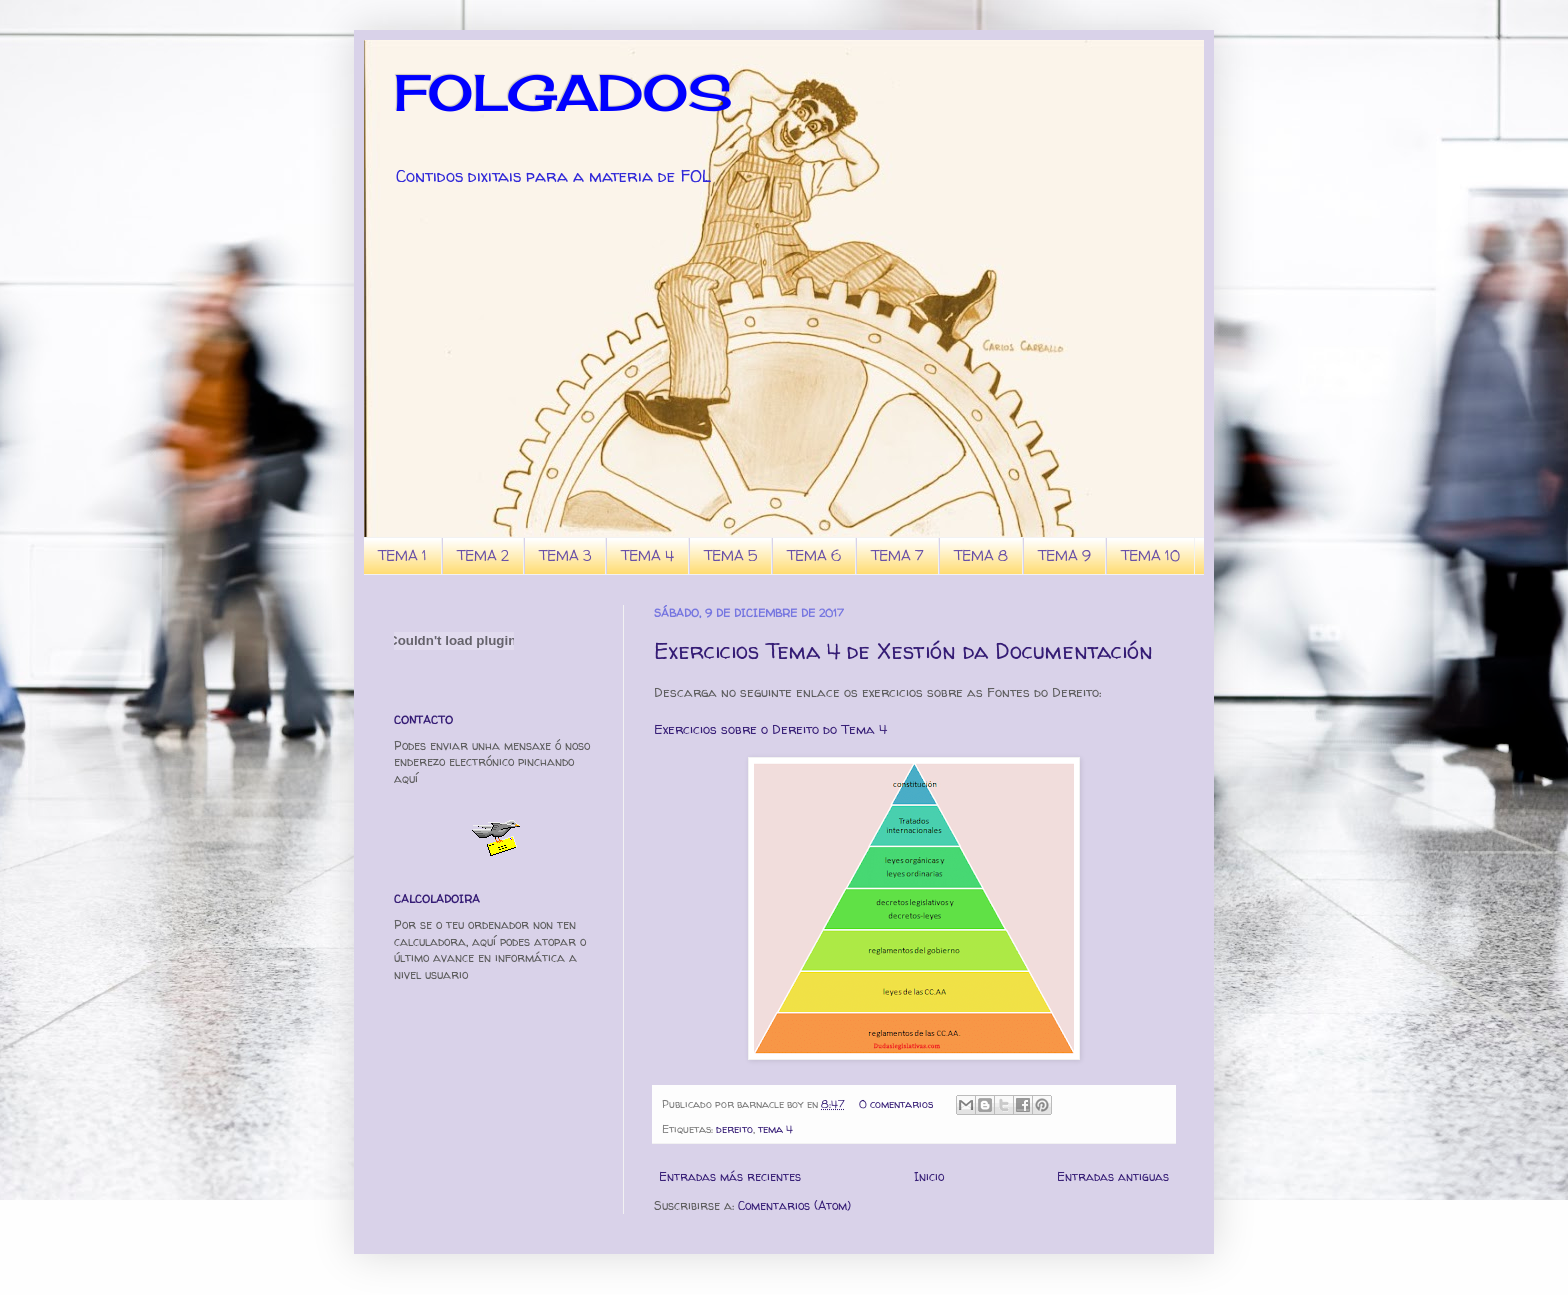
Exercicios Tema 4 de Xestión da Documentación (903, 651)
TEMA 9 (1064, 555)
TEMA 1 (402, 555)
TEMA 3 (565, 555)
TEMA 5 (730, 555)
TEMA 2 (483, 555)
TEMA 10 (1150, 555)
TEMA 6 (814, 555)
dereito (734, 1129)
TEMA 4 (647, 555)
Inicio (929, 1176)
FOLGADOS (563, 92)
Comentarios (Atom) (794, 1205)
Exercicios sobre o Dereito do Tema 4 (770, 729)
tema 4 (775, 1129)
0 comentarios (896, 1104)
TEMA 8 (981, 555)
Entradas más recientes (730, 1176)
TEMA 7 (897, 555)
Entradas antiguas (1113, 1176)
